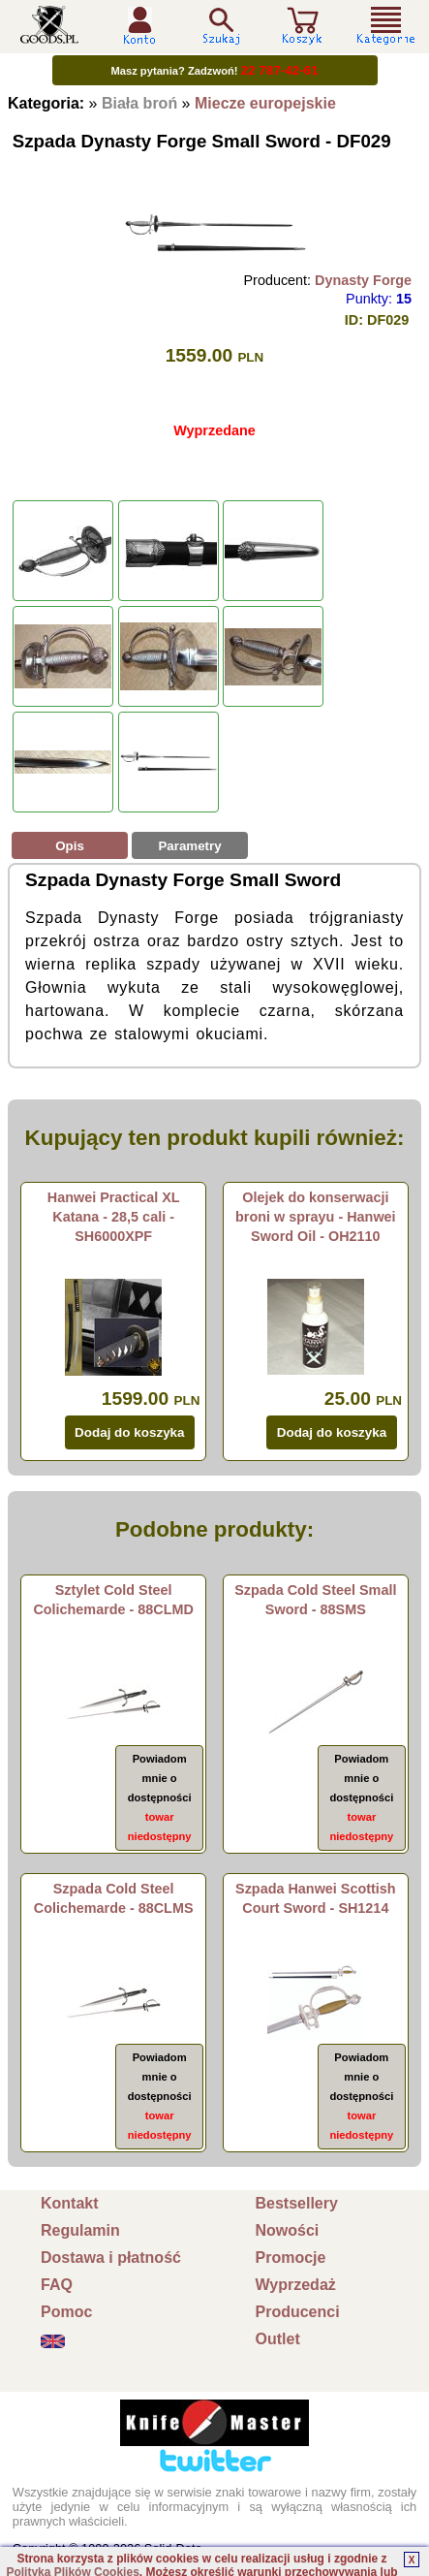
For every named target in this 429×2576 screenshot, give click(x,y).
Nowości (288, 2230)
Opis (69, 846)
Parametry (189, 846)
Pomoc (66, 2312)
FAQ (57, 2284)
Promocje (291, 2257)
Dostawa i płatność (111, 2257)
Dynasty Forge (363, 280)
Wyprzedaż (296, 2284)
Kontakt (70, 2203)
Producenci (298, 2312)
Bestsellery (297, 2203)
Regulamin (80, 2230)
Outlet (278, 2339)
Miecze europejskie (265, 103)
